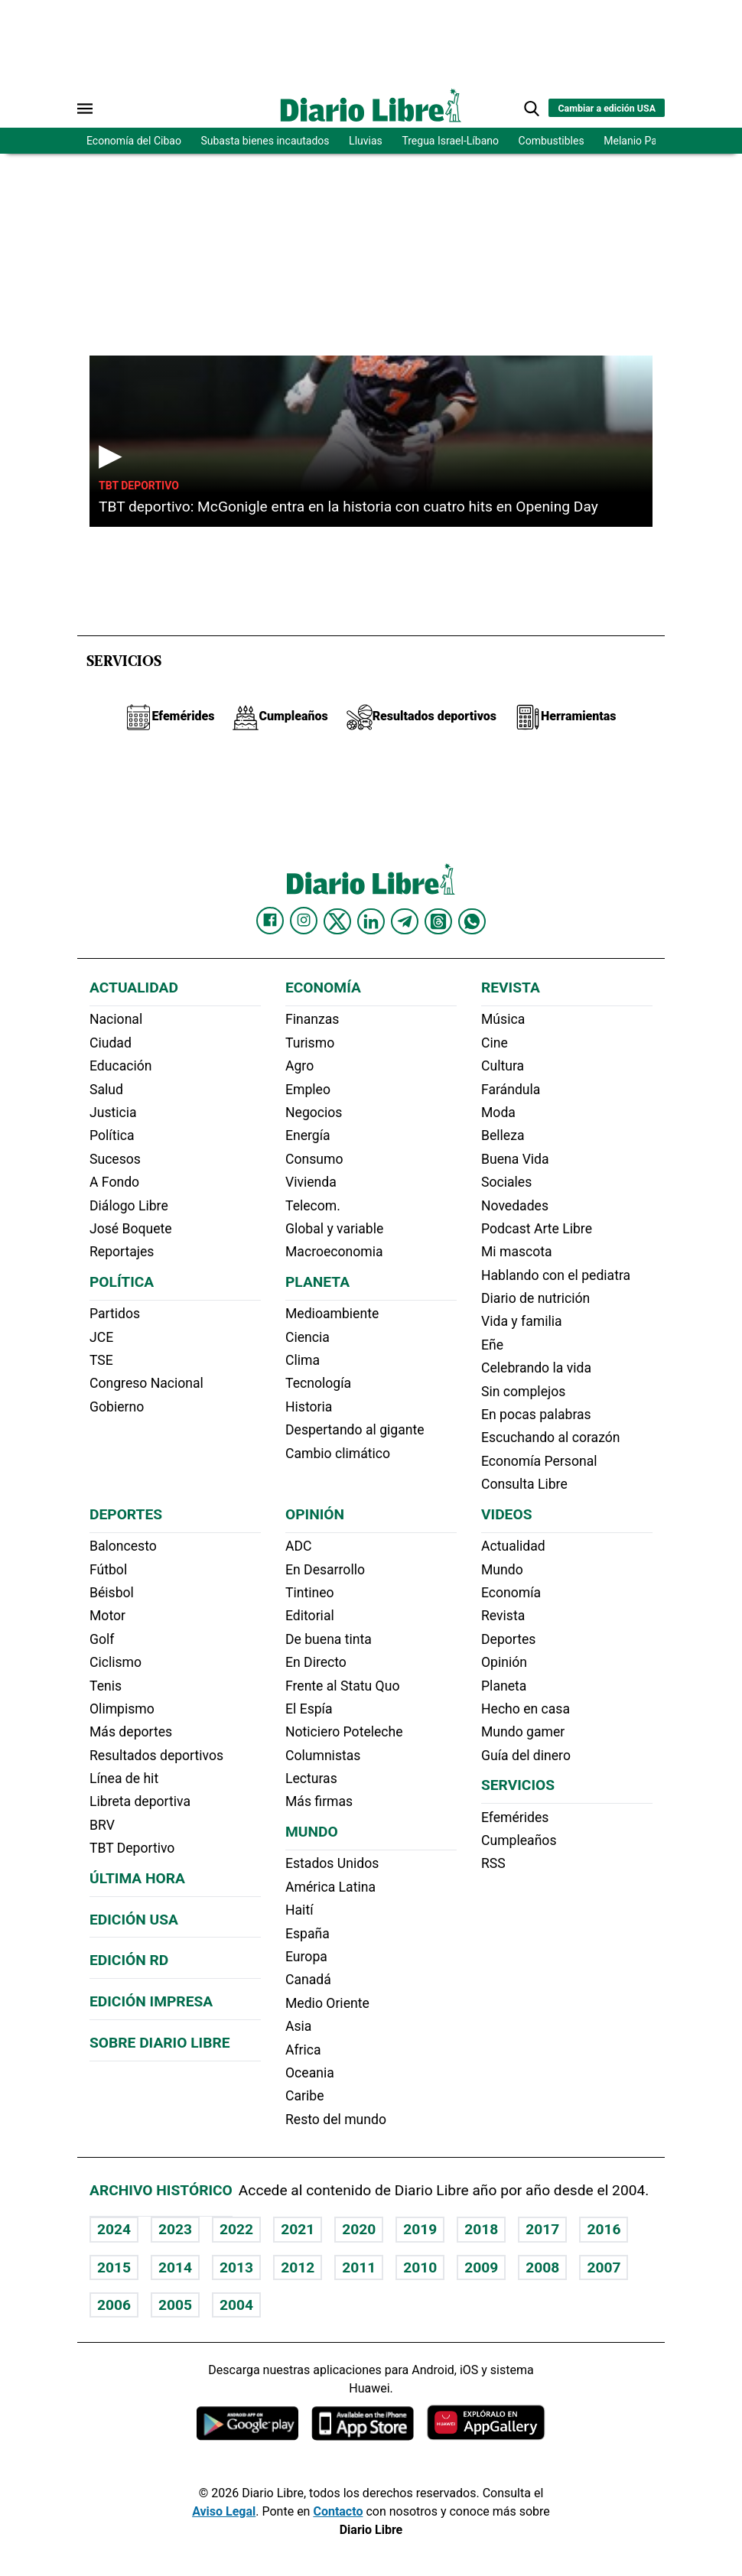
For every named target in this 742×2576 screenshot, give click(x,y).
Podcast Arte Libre (536, 1228)
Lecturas (311, 1778)
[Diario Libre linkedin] (371, 921)
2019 (420, 2229)
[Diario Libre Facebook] (270, 920)
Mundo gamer (523, 1732)
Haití (299, 1910)
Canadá (308, 1979)
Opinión (314, 1514)
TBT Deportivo (139, 485)
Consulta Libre (524, 1484)
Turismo (309, 1043)
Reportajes (121, 1251)
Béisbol (111, 1592)
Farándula (510, 1089)
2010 (420, 2267)
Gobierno (116, 1407)
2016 (603, 2229)
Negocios (313, 1112)
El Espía (309, 1709)
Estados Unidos (332, 1863)
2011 (359, 2267)
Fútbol (108, 1569)
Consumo (314, 1159)
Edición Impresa (151, 2001)
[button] (531, 108)
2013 (236, 2267)
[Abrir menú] (85, 108)
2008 (542, 2267)
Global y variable (334, 1228)
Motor (107, 1615)
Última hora (137, 1878)
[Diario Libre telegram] (404, 921)
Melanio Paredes (643, 141)
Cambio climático (337, 1453)
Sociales (506, 1182)
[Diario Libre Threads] (438, 921)
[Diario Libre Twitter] (337, 921)
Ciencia (307, 1337)
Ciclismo (115, 1662)
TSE (101, 1360)
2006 (114, 2305)
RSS (493, 1863)
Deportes (125, 1514)
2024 (114, 2229)
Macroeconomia (334, 1251)
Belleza (502, 1135)
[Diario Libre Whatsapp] (472, 921)
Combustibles (551, 141)
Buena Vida (515, 1159)
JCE (101, 1337)
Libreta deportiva (139, 1801)
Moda (498, 1112)
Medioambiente (332, 1313)
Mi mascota (516, 1251)
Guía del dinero (526, 1755)
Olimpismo (122, 1709)
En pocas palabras (536, 1414)
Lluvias (365, 141)
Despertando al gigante (355, 1429)
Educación (120, 1066)
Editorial (309, 1615)
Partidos (114, 1313)
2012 (297, 2267)
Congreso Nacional (146, 1383)
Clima (302, 1360)
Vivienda (311, 1182)
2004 (236, 2305)
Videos (506, 1514)
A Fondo (114, 1182)
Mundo (311, 1831)
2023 (175, 2229)
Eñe (492, 1345)
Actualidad (133, 987)
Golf (101, 1639)
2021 (297, 2229)
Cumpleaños (518, 1840)
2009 (481, 2267)
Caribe (304, 2095)
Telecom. (312, 1205)
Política (111, 1135)
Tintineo (309, 1592)
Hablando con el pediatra (555, 1275)
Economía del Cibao (133, 141)
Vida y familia (521, 1321)
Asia (298, 2026)
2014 (175, 2267)
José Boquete (130, 1228)
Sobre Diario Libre (159, 2042)
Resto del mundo (335, 2119)
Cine (494, 1043)
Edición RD (128, 1960)
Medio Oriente (327, 2003)
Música (503, 1019)
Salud (106, 1089)
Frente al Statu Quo (342, 1686)
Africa (303, 2050)
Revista (510, 987)
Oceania (309, 2073)
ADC (298, 1546)
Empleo (307, 1089)
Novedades (514, 1205)
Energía (307, 1135)
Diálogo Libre (128, 1205)
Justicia (113, 1112)
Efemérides (514, 1817)
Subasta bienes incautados (264, 141)
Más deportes (130, 1732)
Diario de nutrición (535, 1298)
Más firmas (319, 1801)
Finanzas (312, 1019)
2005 (175, 2305)
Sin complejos (523, 1391)
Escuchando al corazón (550, 1437)
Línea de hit (123, 1778)
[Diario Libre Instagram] (303, 920)
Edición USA (133, 1919)
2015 (114, 2267)
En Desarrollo (325, 1569)
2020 (359, 2229)
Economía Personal (539, 1461)
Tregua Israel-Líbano (450, 141)
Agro (299, 1066)
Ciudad (110, 1043)
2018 (481, 2229)
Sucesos (115, 1159)
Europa (306, 1956)
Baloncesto (123, 1546)
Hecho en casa (525, 1709)
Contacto (338, 2511)
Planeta (317, 1282)
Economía (323, 987)
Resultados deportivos (156, 1755)
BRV (102, 1825)
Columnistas (322, 1755)
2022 (236, 2229)
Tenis (105, 1686)
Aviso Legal (223, 2511)
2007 (603, 2267)
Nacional (115, 1019)
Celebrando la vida (536, 1368)
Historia (308, 1407)
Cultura (502, 1066)
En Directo (316, 1662)
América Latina (330, 1887)
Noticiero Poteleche (344, 1732)
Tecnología (318, 1383)
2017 (542, 2229)
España (307, 1933)
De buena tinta (328, 1639)
